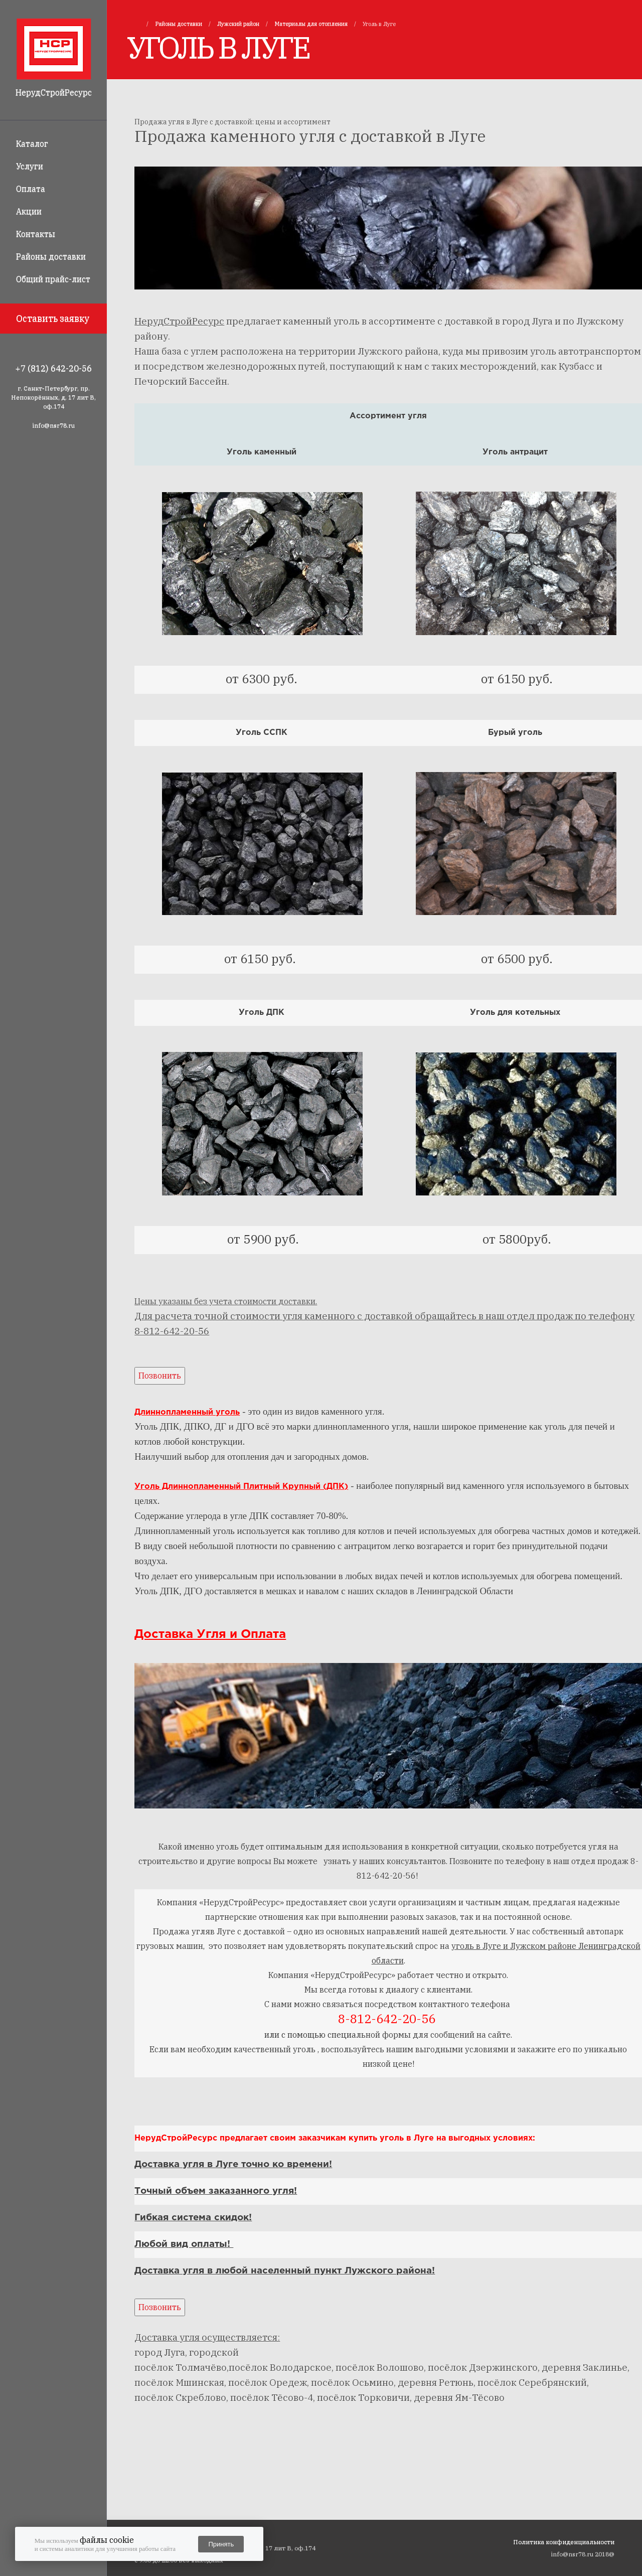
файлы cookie (107, 2540)
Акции (29, 211)
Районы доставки (51, 256)
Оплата (30, 189)
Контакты (35, 234)
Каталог (32, 143)
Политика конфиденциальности (563, 2541)
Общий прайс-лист (53, 279)
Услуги (29, 166)
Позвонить (159, 1376)
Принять (221, 2544)
